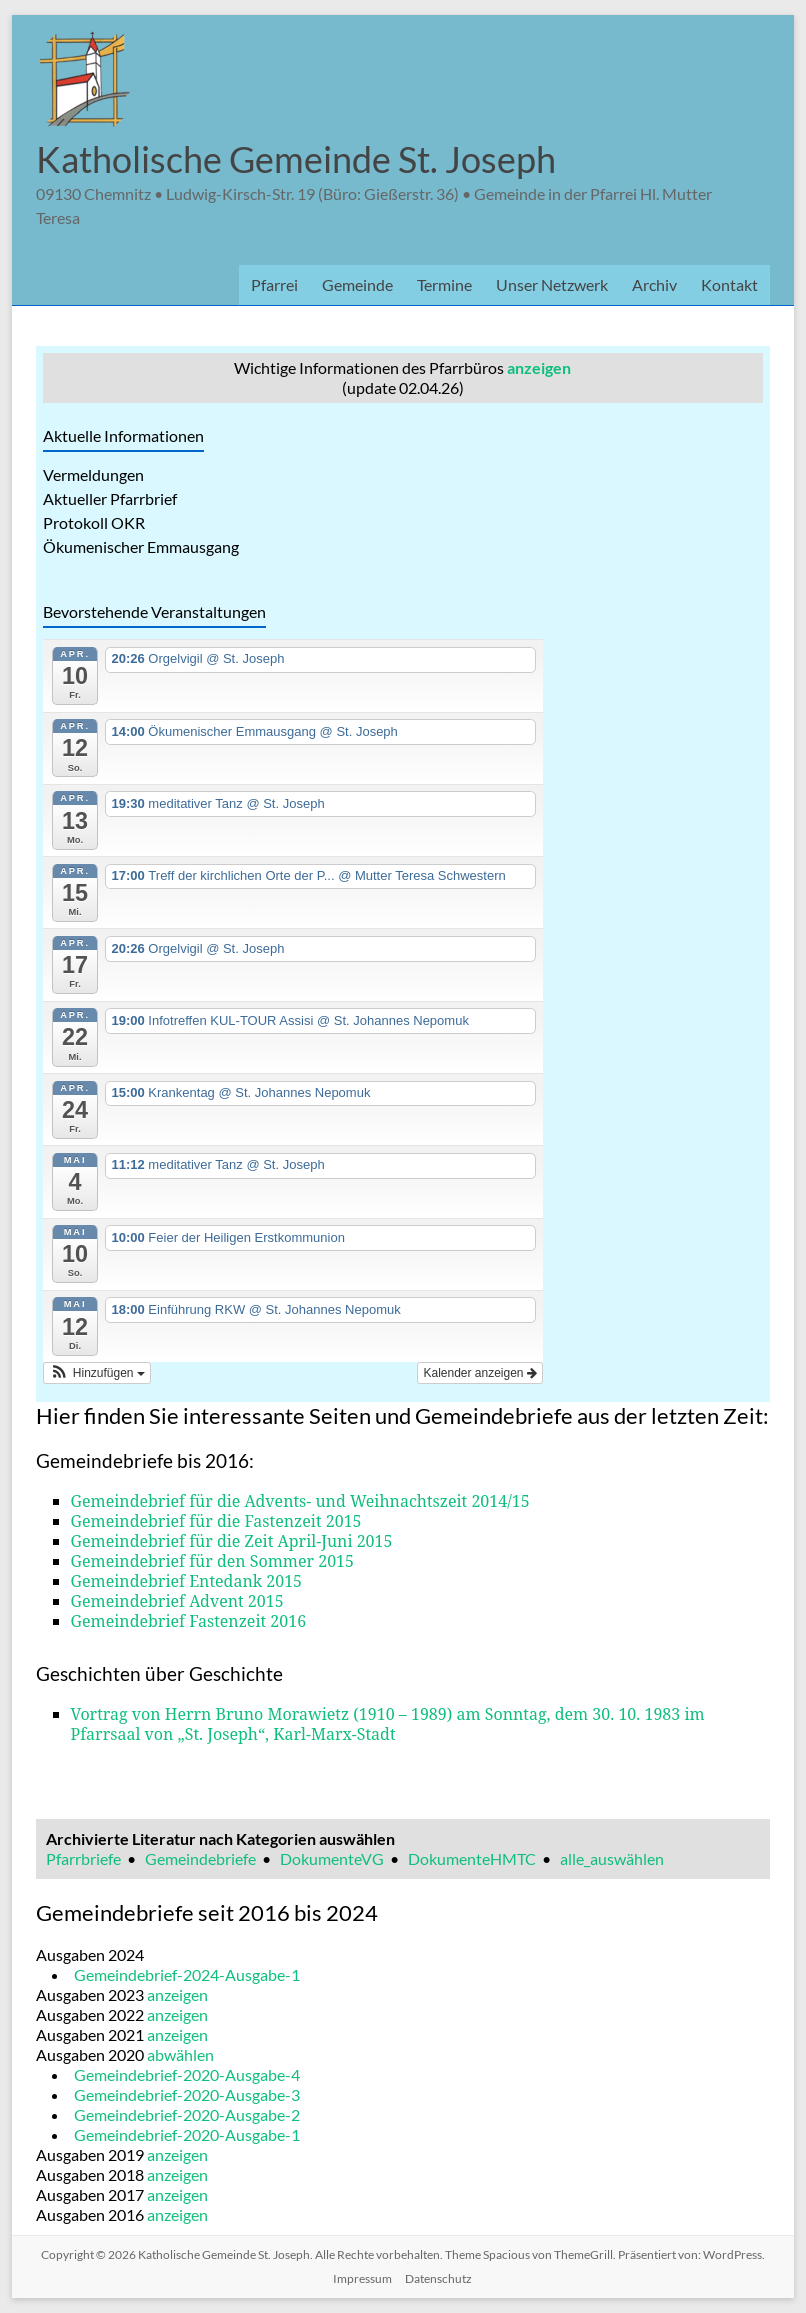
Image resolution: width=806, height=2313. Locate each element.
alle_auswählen (612, 1858)
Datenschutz (438, 2278)
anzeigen (539, 367)
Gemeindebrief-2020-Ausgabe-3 (187, 2094)
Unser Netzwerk (552, 284)
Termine (444, 284)
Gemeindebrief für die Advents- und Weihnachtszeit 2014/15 (300, 1501)
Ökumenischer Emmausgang (141, 546)
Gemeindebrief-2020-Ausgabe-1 (187, 2134)
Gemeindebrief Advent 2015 (177, 1601)
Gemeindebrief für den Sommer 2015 (212, 1561)
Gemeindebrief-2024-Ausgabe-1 (187, 1974)
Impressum (362, 2278)
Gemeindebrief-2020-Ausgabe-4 (187, 2074)
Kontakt (729, 284)
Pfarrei (274, 284)
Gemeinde (357, 284)
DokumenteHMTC (472, 1858)
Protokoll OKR (94, 522)
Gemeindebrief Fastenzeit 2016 (189, 1621)
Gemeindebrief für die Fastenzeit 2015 (216, 1521)
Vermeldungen (93, 474)
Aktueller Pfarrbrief (110, 498)
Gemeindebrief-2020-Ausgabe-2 (187, 2114)
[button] (97, 1373)
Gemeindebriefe (200, 1858)
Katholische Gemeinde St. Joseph (296, 159)
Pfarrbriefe (83, 1858)
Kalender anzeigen (479, 1373)
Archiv (654, 284)
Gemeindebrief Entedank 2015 (187, 1581)
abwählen (180, 2054)
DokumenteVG (332, 1858)
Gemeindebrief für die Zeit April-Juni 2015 (232, 1541)
